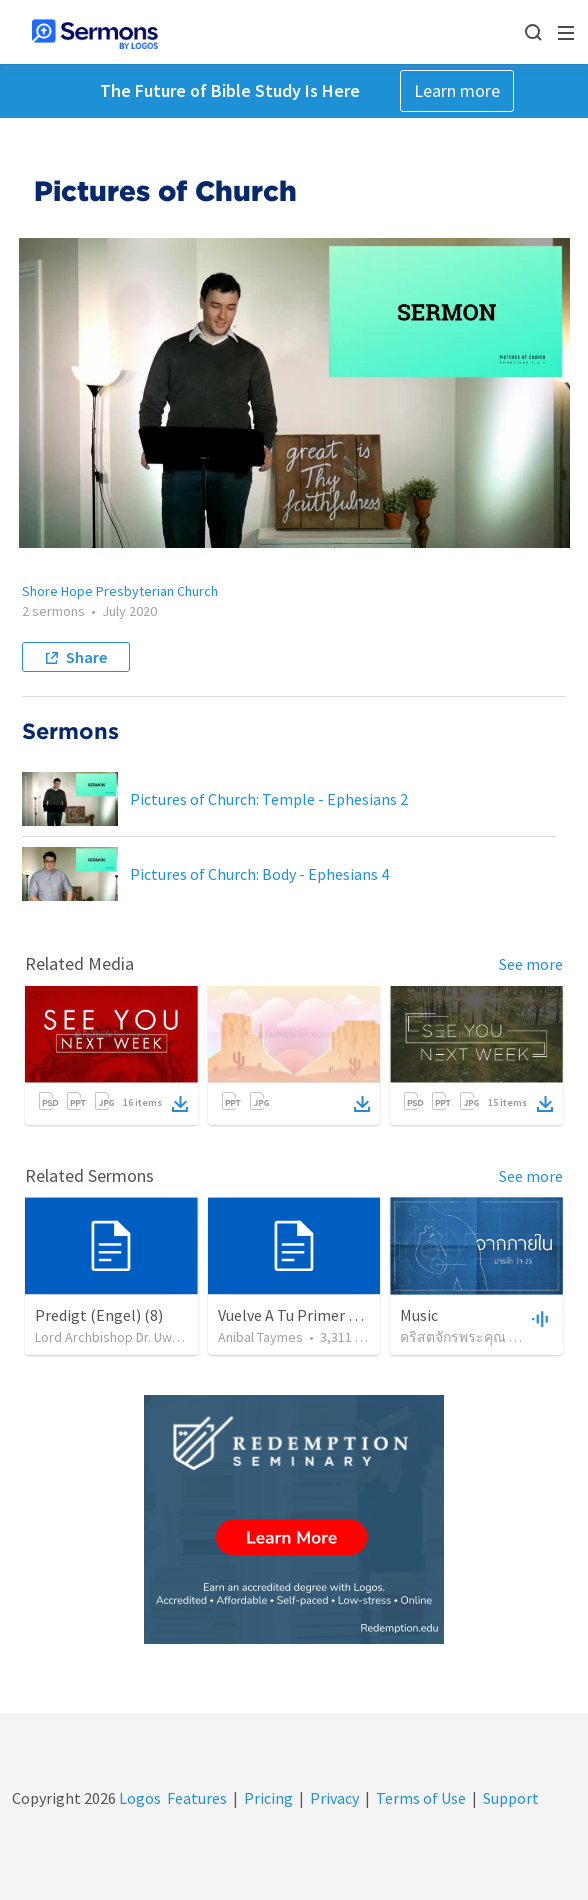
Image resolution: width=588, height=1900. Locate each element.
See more (531, 964)
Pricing (268, 1798)
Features (197, 1798)
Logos (138, 1798)
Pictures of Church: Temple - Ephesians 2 (269, 799)
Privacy (334, 1798)
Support (511, 1798)
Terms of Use (421, 1798)
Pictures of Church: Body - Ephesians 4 (259, 874)
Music (419, 1315)
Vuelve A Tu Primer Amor (302, 1315)
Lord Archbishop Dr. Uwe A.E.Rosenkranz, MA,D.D (179, 1337)
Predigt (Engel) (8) (99, 1315)
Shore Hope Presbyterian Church (120, 591)
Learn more (457, 90)
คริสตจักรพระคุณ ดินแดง (476, 1337)
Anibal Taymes (260, 1337)
